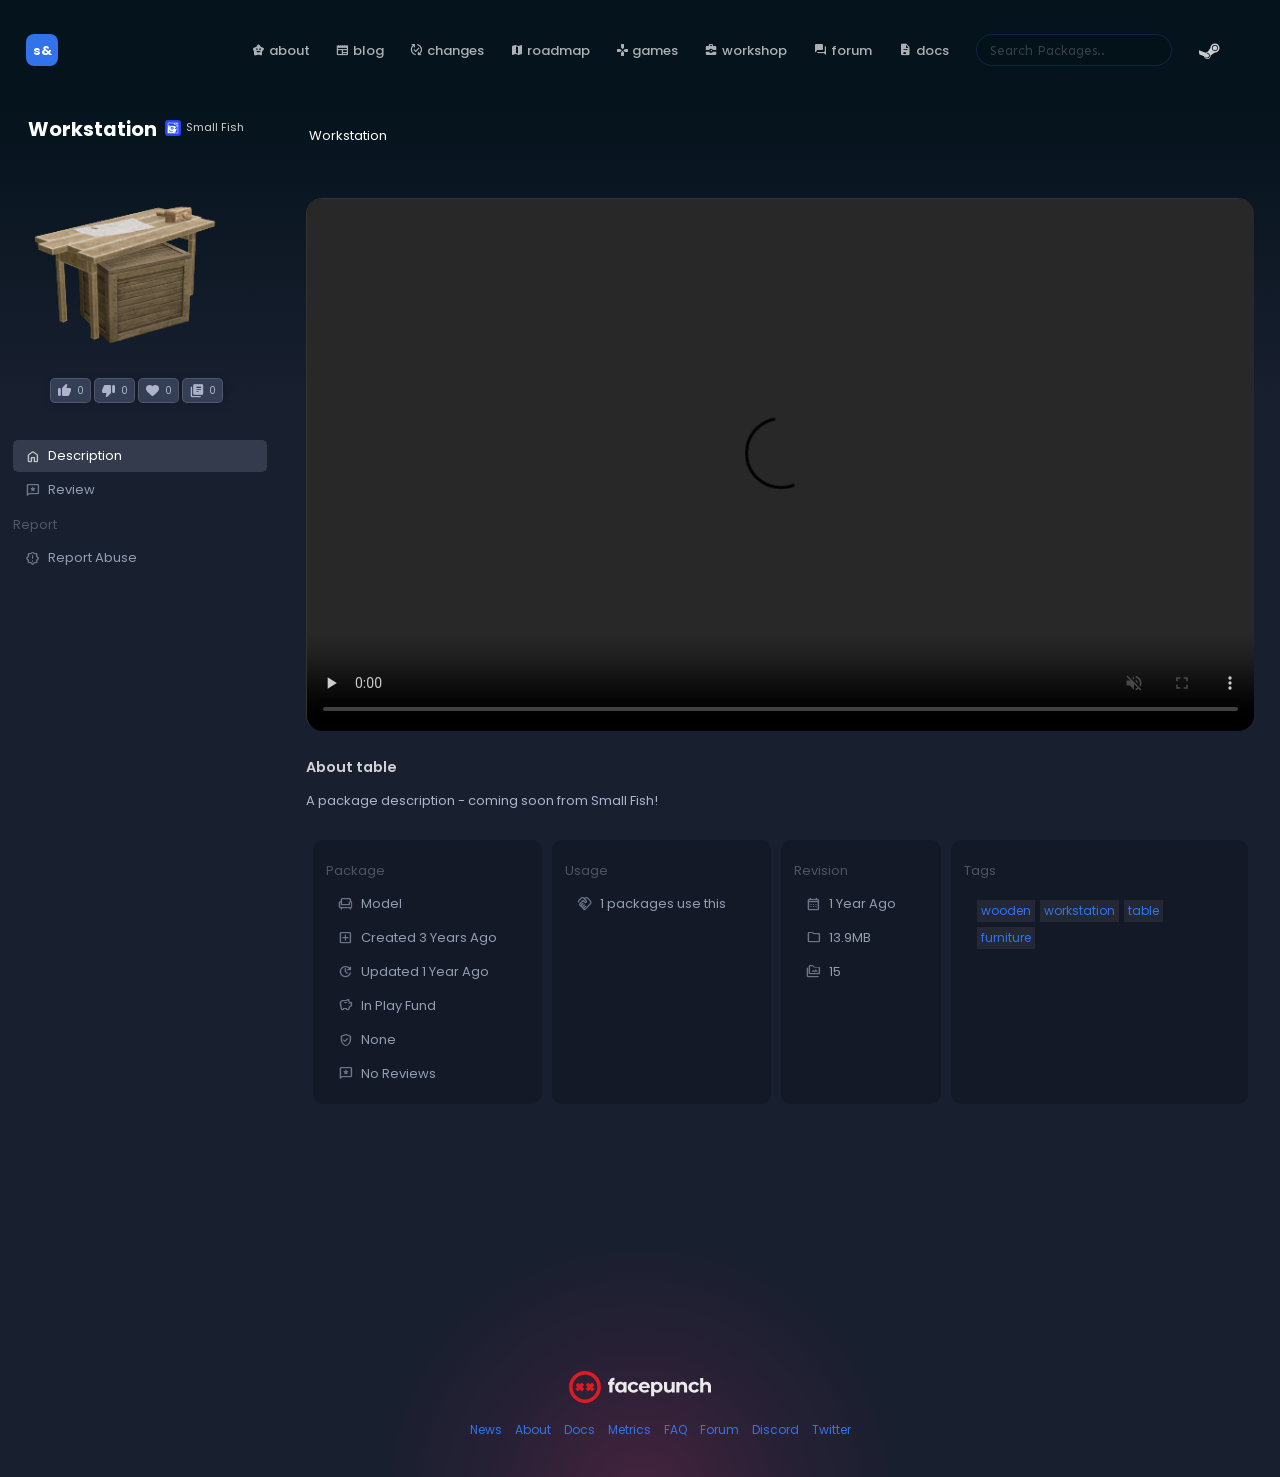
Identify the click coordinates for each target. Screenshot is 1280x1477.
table (1143, 910)
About (533, 1429)
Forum (719, 1429)
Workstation (92, 129)
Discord (775, 1429)
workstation (1079, 910)
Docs (579, 1429)
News (486, 1429)
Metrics (629, 1429)
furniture (1006, 937)
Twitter (831, 1429)
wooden (1006, 910)
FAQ (675, 1429)
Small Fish (204, 127)
